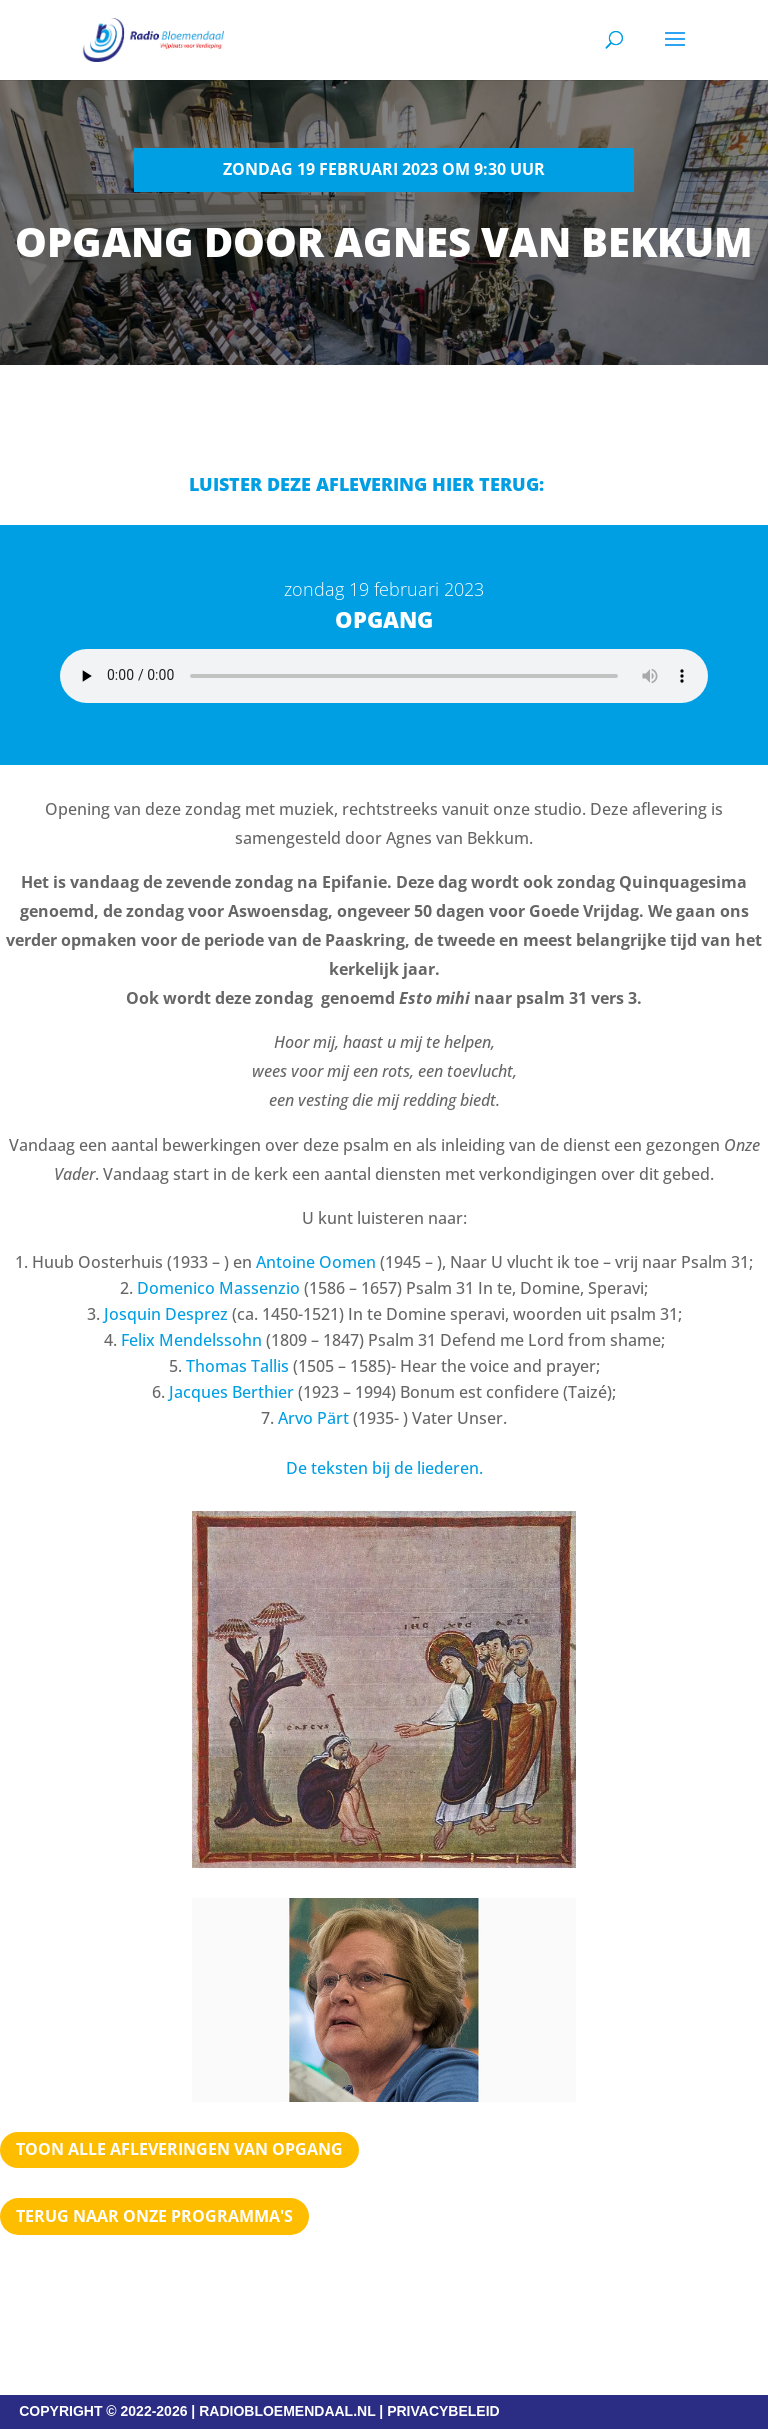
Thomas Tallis (237, 1366)
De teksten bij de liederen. (384, 1468)
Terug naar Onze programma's (154, 2216)
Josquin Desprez (166, 1314)
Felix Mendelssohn (191, 1340)
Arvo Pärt (313, 1418)
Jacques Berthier (231, 1392)
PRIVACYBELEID (443, 2411)
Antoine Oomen (316, 1262)
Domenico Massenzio (218, 1288)
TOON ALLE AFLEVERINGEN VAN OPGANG (179, 2149)
